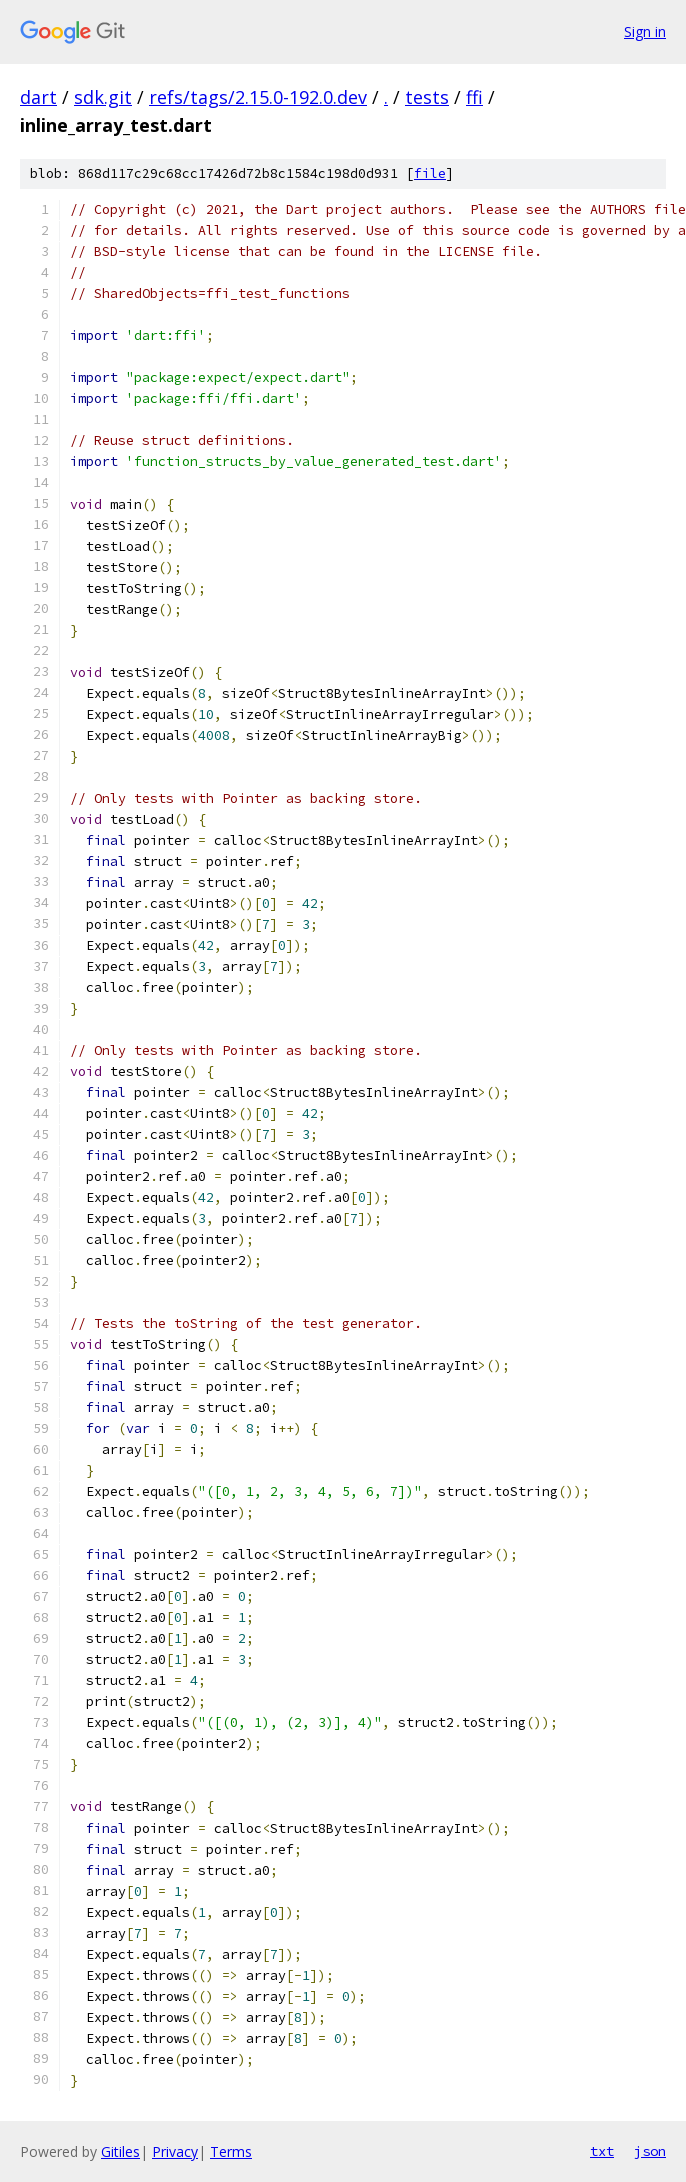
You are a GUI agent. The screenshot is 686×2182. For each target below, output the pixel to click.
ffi (474, 97)
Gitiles (120, 2151)
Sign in (645, 31)
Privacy (175, 2151)
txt (602, 2151)
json (650, 2151)
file (430, 173)
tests (427, 97)
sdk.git (103, 97)
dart (38, 97)
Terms (231, 2151)
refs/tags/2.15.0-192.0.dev (258, 97)
